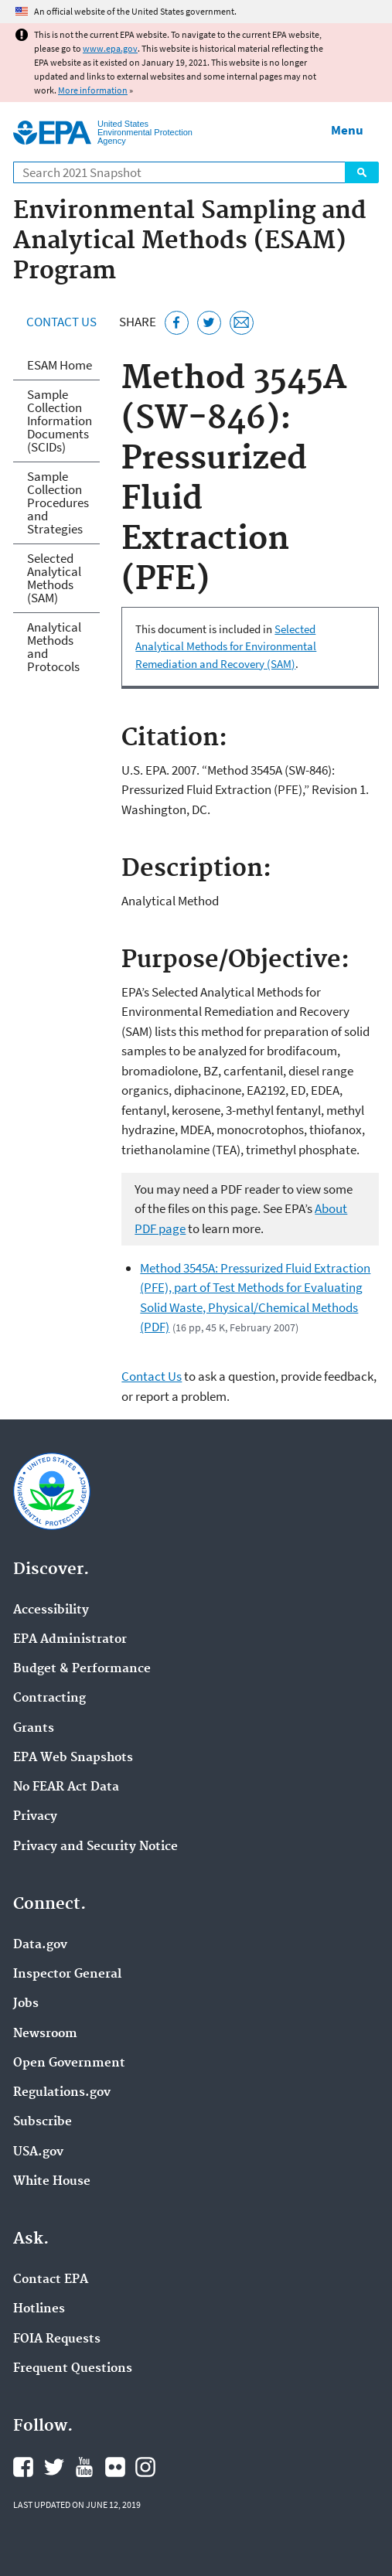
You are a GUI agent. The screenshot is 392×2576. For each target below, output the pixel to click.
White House (51, 2182)
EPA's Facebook (23, 2467)
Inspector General (67, 1974)
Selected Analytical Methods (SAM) (54, 578)
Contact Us (61, 321)
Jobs (26, 2004)
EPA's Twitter (54, 2467)
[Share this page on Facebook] (177, 323)
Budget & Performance (82, 1669)
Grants (33, 1729)
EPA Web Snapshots (73, 1758)
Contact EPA (50, 2280)
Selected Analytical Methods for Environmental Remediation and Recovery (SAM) (225, 646)
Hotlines (39, 2309)
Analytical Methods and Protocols (54, 646)
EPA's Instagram (145, 2467)
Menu (347, 129)
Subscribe (42, 2122)
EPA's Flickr (115, 2467)
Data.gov (40, 1945)
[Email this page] (242, 323)
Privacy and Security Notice (95, 1847)
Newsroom (45, 2034)
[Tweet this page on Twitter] (209, 323)
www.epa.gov (110, 48)
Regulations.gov (62, 2093)
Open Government (69, 2063)
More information (93, 90)
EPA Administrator (70, 1640)
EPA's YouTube (84, 2467)
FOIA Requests (57, 2339)
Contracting (49, 1698)
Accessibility (51, 1610)
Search (362, 172)
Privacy (35, 1817)
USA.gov (38, 2152)
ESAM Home (59, 364)
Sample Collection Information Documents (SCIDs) (59, 420)
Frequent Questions (72, 2369)
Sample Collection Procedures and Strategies (58, 502)
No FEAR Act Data (66, 1787)
